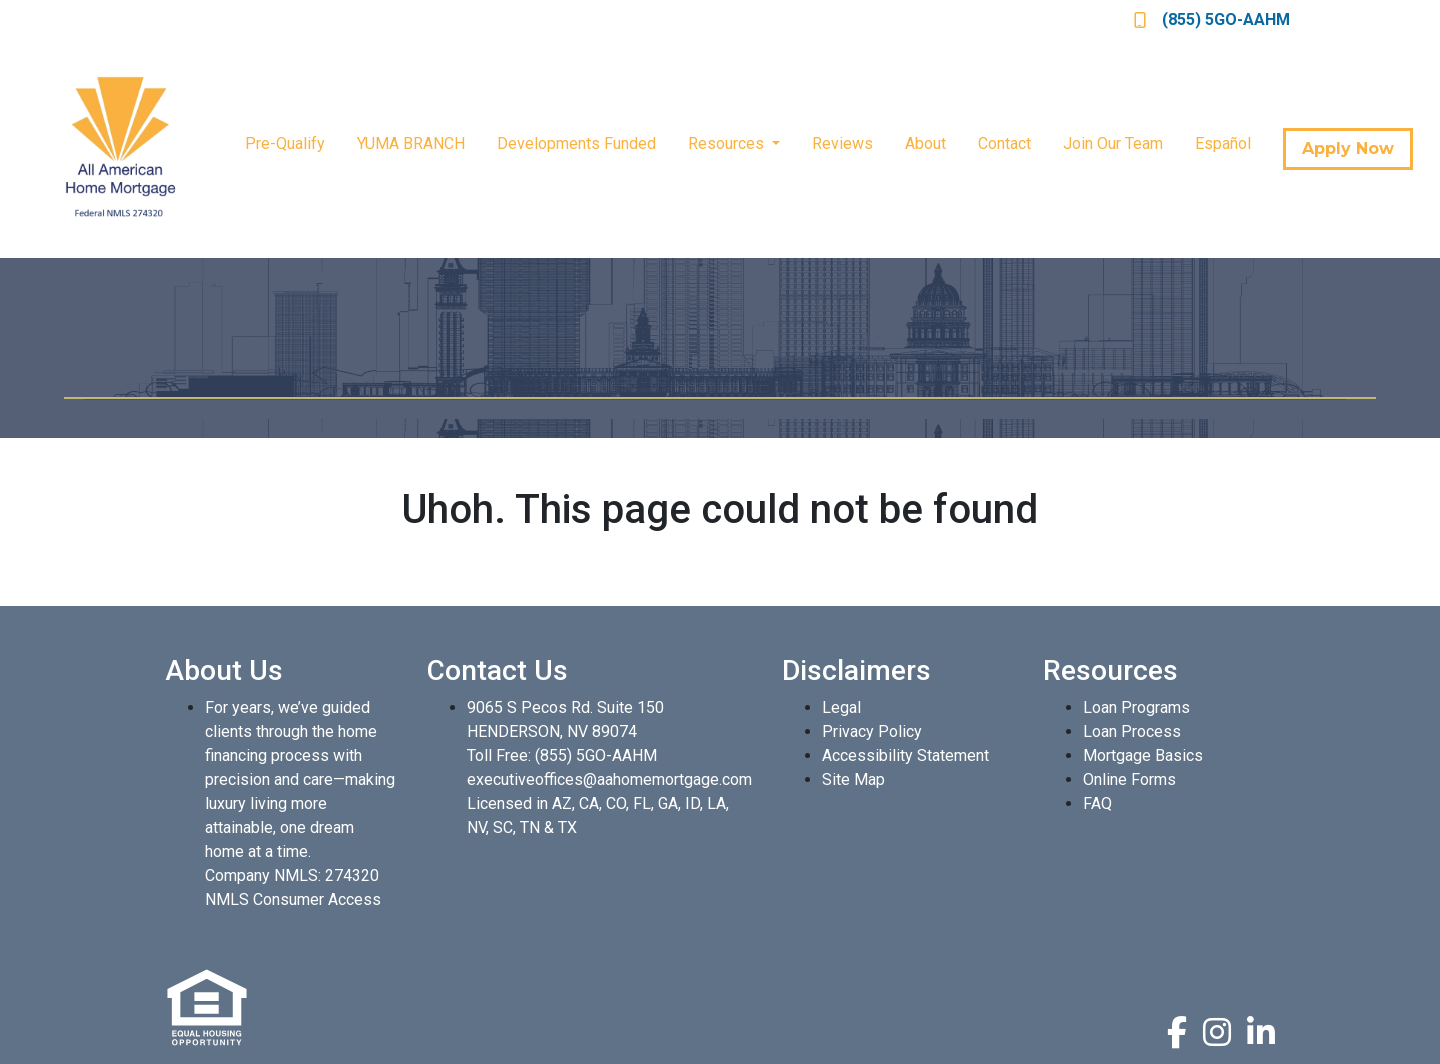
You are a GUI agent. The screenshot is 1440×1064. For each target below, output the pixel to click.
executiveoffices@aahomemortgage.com (609, 779)
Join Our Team (1113, 143)
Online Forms (1129, 779)
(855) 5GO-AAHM (1212, 19)
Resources (728, 143)
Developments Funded (576, 143)
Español (1223, 143)
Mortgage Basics (1143, 755)
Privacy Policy (872, 731)
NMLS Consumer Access (293, 899)
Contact (1004, 143)
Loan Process (1132, 731)
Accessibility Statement (905, 755)
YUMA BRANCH (411, 143)
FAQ (1097, 803)
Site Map (853, 779)
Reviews (842, 143)
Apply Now (1348, 148)
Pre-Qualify (285, 143)
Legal (841, 707)
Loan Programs (1136, 707)
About (925, 143)
